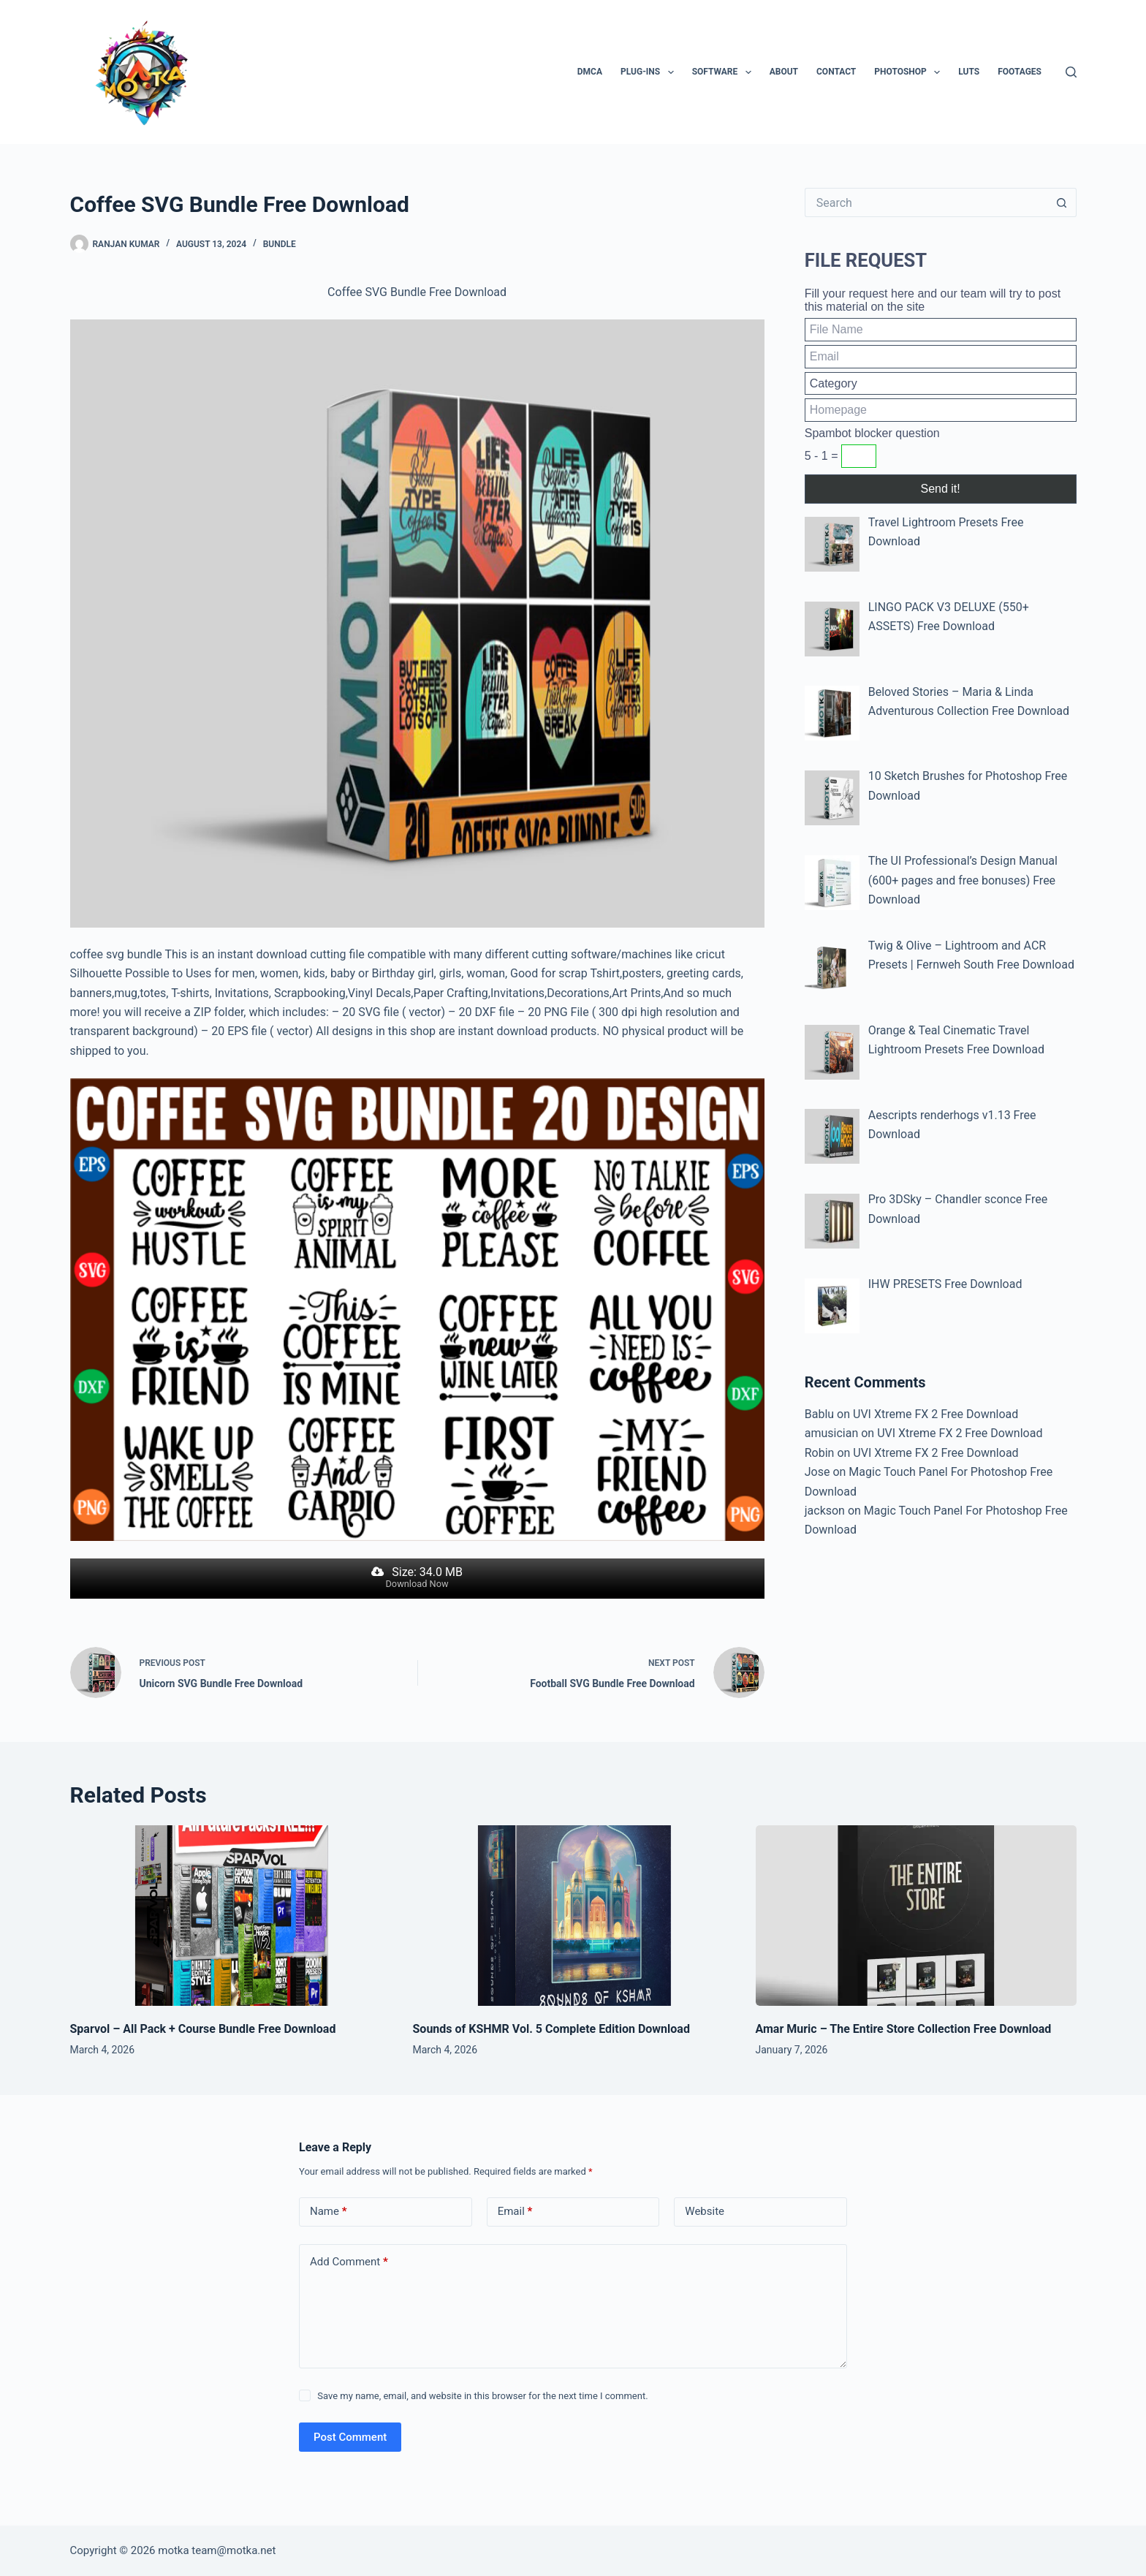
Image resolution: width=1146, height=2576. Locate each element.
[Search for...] (926, 202)
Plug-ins (650, 72)
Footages (1019, 72)
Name (328, 2211)
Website (704, 2211)
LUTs (968, 72)
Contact (836, 72)
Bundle (279, 244)
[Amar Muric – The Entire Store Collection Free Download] (916, 1915)
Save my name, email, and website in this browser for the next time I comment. (482, 2395)
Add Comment (349, 2262)
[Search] (1071, 72)
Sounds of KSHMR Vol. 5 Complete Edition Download (551, 2029)
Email (515, 2211)
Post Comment (350, 2437)
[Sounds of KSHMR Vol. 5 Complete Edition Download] (573, 1915)
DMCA (589, 72)
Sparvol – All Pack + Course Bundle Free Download (203, 2029)
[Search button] (1062, 202)
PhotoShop (910, 72)
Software (724, 72)
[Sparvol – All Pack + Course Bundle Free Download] (230, 1915)
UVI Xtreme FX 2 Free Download (935, 1414)
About (784, 72)
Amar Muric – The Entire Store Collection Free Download (904, 2029)
